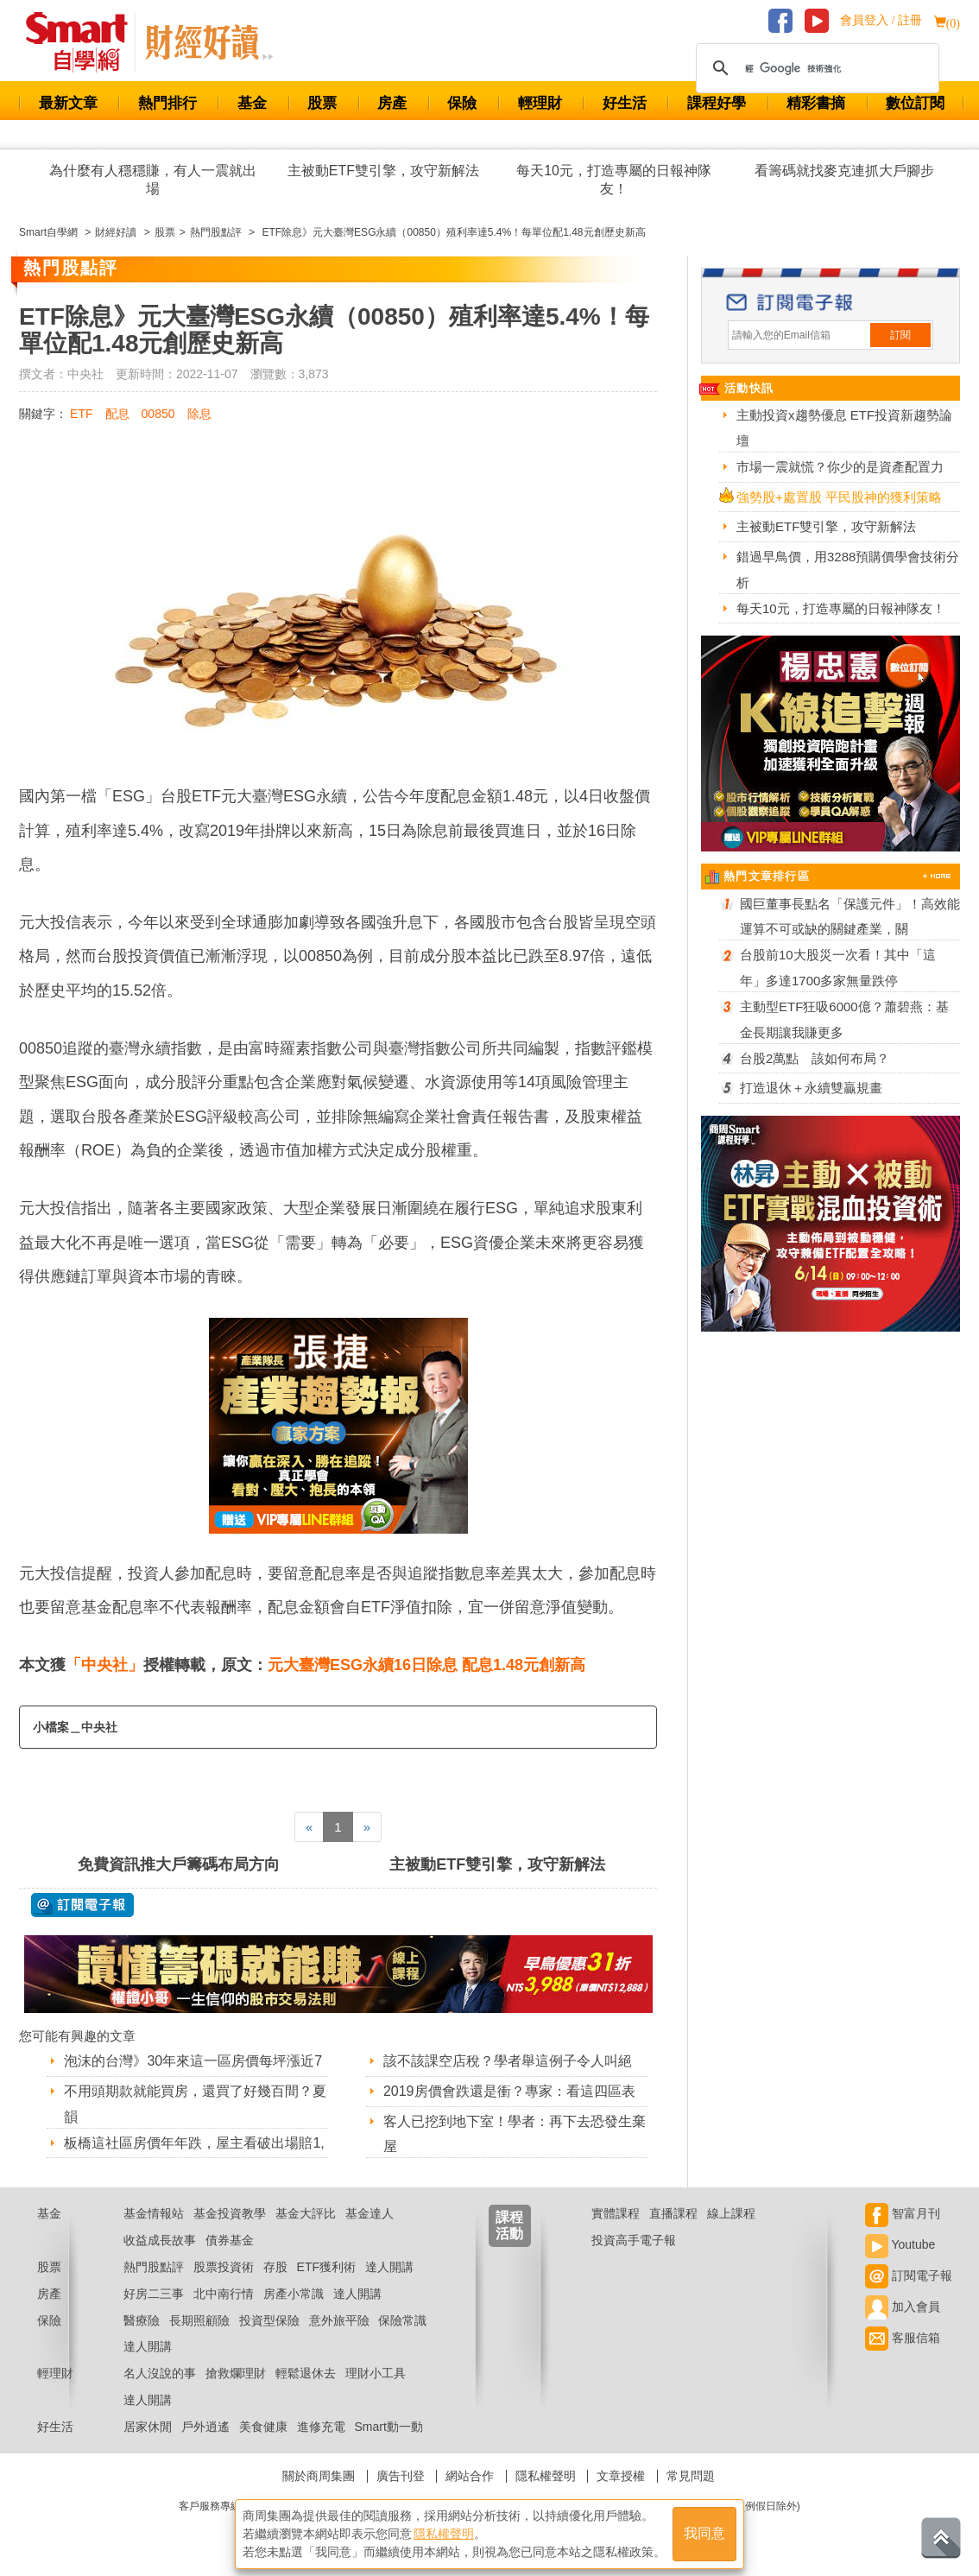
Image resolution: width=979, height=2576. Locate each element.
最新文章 (68, 103)
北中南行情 (223, 2294)
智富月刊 (902, 2213)
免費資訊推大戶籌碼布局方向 (179, 1864)
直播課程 (673, 2213)
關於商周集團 (318, 2476)
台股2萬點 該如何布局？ (814, 1058)
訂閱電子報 (908, 2275)
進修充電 (321, 2427)
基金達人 (369, 2213)
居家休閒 (147, 2427)
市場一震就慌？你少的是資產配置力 (840, 466)
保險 (462, 103)
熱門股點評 (153, 2267)
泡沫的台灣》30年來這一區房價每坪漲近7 (193, 2061)
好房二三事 (153, 2294)
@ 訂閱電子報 (82, 1905)
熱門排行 (167, 103)
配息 (117, 414)
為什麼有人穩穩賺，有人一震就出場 (152, 179)
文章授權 (621, 2476)
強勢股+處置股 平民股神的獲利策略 (839, 497)
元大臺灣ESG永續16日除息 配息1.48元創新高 (426, 1665)
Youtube (900, 2244)
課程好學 (716, 103)
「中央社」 (104, 1665)
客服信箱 (902, 2338)
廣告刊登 (400, 2476)
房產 (392, 103)
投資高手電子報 (633, 2240)
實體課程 (615, 2213)
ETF (81, 414)
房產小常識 (293, 2294)
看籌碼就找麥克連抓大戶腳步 (844, 170)
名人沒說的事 (159, 2373)
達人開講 (389, 2267)
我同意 (704, 2534)
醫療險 (141, 2320)
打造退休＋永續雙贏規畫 (811, 1087)
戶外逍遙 (205, 2427)
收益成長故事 (159, 2240)
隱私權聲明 (545, 2476)
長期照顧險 (199, 2320)
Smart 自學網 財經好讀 (209, 42)
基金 (252, 103)
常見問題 (690, 2476)
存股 (275, 2267)
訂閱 (900, 335)
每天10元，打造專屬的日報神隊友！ (613, 179)
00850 (158, 414)
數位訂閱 (915, 103)
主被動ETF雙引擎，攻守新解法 (383, 170)
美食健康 (263, 2427)
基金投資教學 (229, 2213)
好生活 (625, 103)
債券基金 (229, 2240)
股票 (322, 103)
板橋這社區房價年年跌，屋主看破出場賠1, (194, 2143)
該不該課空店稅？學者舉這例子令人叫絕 (507, 2061)
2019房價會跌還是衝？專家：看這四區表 (509, 2091)
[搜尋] (815, 68)
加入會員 (902, 2306)
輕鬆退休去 (305, 2373)
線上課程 (731, 2213)
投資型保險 (269, 2320)
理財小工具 (375, 2373)
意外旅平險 (339, 2320)
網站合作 (469, 2476)
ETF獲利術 (326, 2267)
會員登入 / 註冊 (881, 20)
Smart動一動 (388, 2427)
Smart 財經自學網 (84, 42)
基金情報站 (153, 2213)
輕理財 (540, 103)
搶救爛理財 (235, 2373)
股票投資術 (223, 2267)
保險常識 (402, 2320)
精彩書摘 (815, 103)
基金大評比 (305, 2213)
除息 (199, 414)
